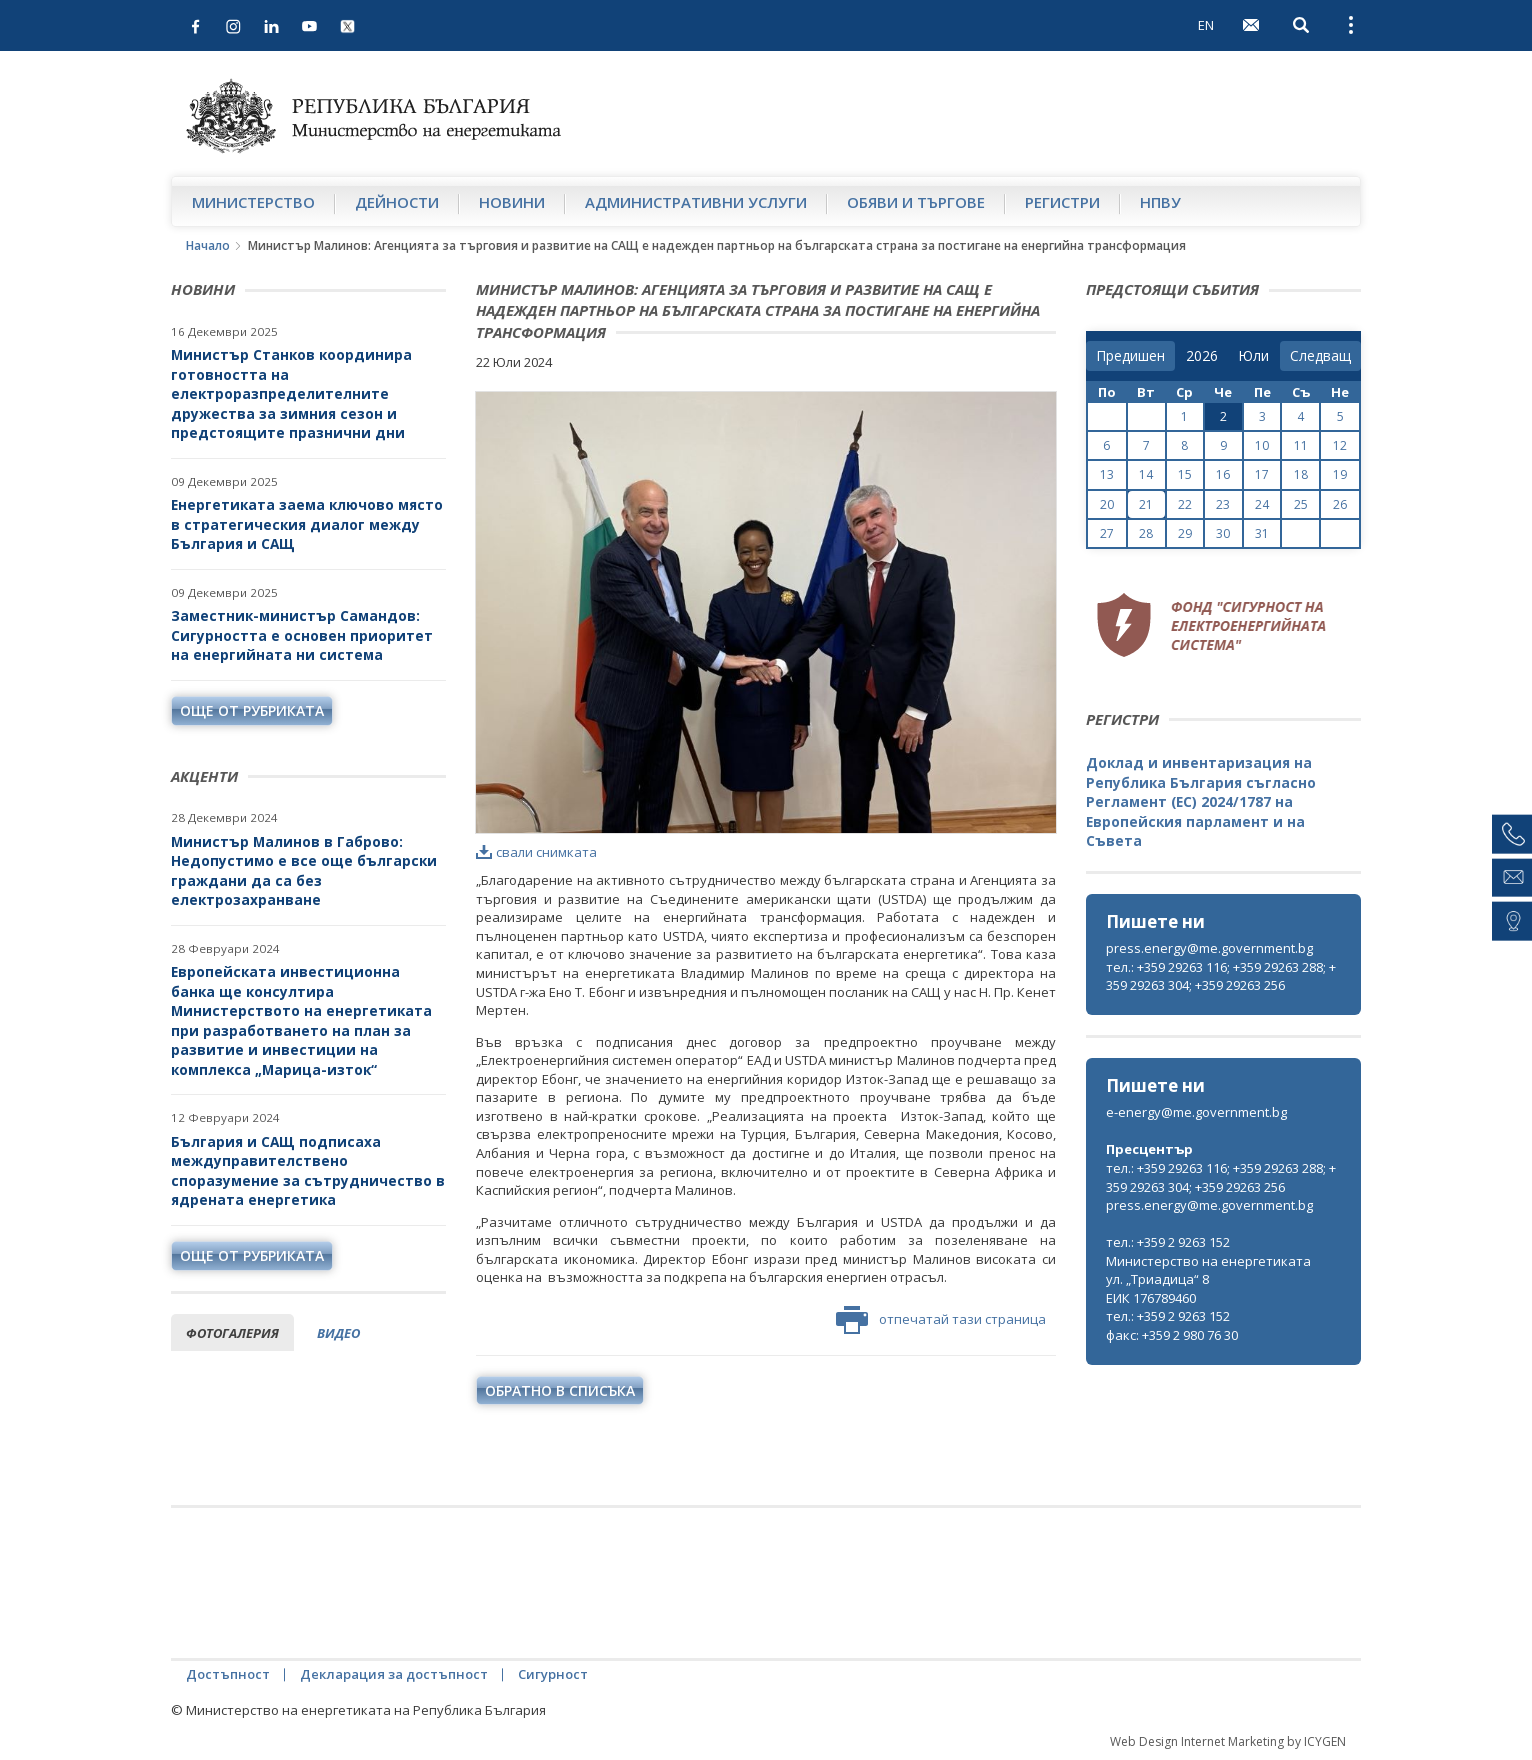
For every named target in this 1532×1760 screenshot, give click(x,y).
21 (1146, 504)
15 (1185, 474)
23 (1223, 504)
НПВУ (1160, 202)
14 (1146, 474)
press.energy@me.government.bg (1209, 948)
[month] (1253, 356)
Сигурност (553, 1674)
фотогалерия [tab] (232, 1333)
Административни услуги (696, 202)
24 (1262, 504)
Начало (208, 245)
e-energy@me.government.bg (1196, 1112)
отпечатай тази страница (941, 1320)
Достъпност (228, 1674)
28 (1146, 533)
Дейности (397, 202)
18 (1301, 474)
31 (1262, 533)
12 (1340, 445)
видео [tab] (338, 1333)
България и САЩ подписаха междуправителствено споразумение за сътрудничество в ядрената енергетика (308, 1171)
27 (1107, 533)
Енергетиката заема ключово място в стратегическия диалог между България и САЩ (307, 524)
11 (1301, 445)
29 (1185, 533)
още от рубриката (252, 710)
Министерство (253, 202)
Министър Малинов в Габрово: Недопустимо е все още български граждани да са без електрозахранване (304, 871)
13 (1107, 474)
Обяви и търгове (916, 202)
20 (1107, 504)
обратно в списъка (560, 1390)
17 (1262, 474)
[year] (1202, 356)
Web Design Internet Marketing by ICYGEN (1228, 1741)
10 (1262, 445)
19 (1340, 474)
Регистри (1062, 202)
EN (1206, 25)
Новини (512, 202)
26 (1340, 504)
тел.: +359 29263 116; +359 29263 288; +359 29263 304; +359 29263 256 (1221, 976)
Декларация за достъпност (394, 1674)
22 (1185, 504)
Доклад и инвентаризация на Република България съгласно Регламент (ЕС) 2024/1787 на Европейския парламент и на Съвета (1201, 801)
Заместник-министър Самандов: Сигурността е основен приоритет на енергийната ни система (302, 635)
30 (1223, 533)
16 (1223, 474)
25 (1301, 504)
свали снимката (536, 852)
